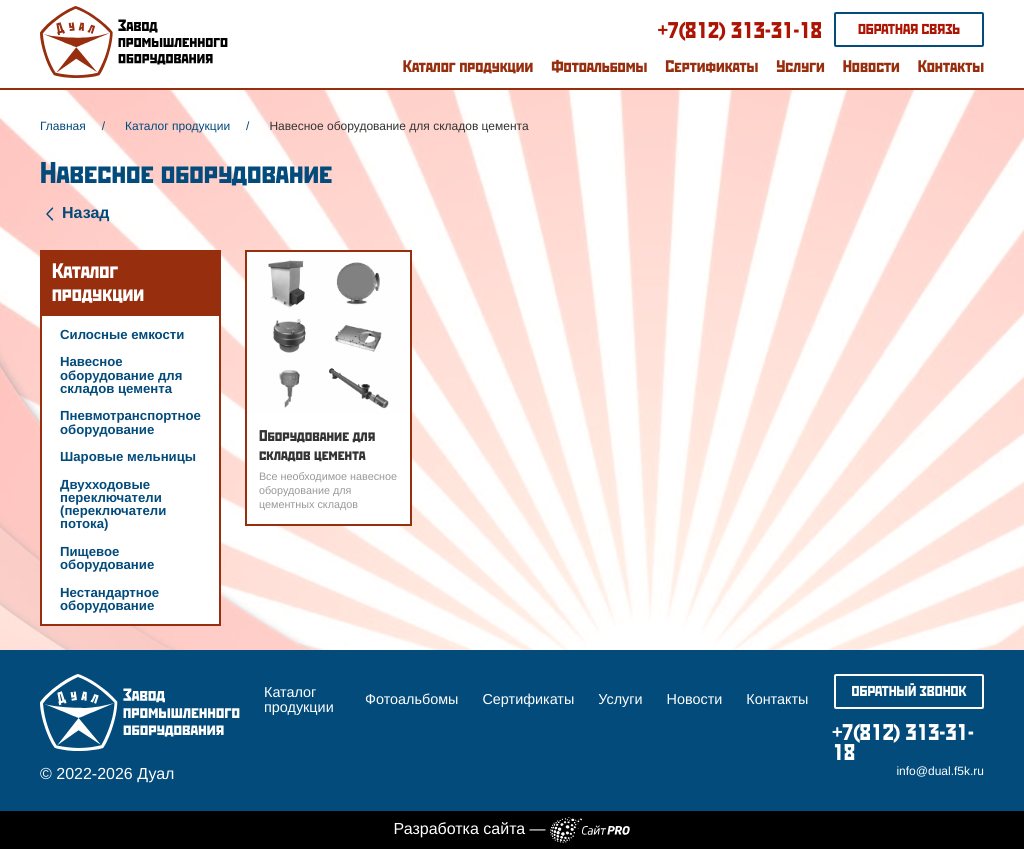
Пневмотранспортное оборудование (130, 422)
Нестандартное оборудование (109, 599)
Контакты (951, 66)
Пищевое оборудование (107, 558)
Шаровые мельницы (128, 456)
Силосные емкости (122, 334)
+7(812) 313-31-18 (740, 29)
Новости (871, 66)
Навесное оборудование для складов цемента (121, 374)
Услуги (800, 66)
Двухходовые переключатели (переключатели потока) (113, 504)
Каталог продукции (468, 66)
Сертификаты (711, 66)
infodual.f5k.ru (940, 771)
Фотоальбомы (599, 66)
